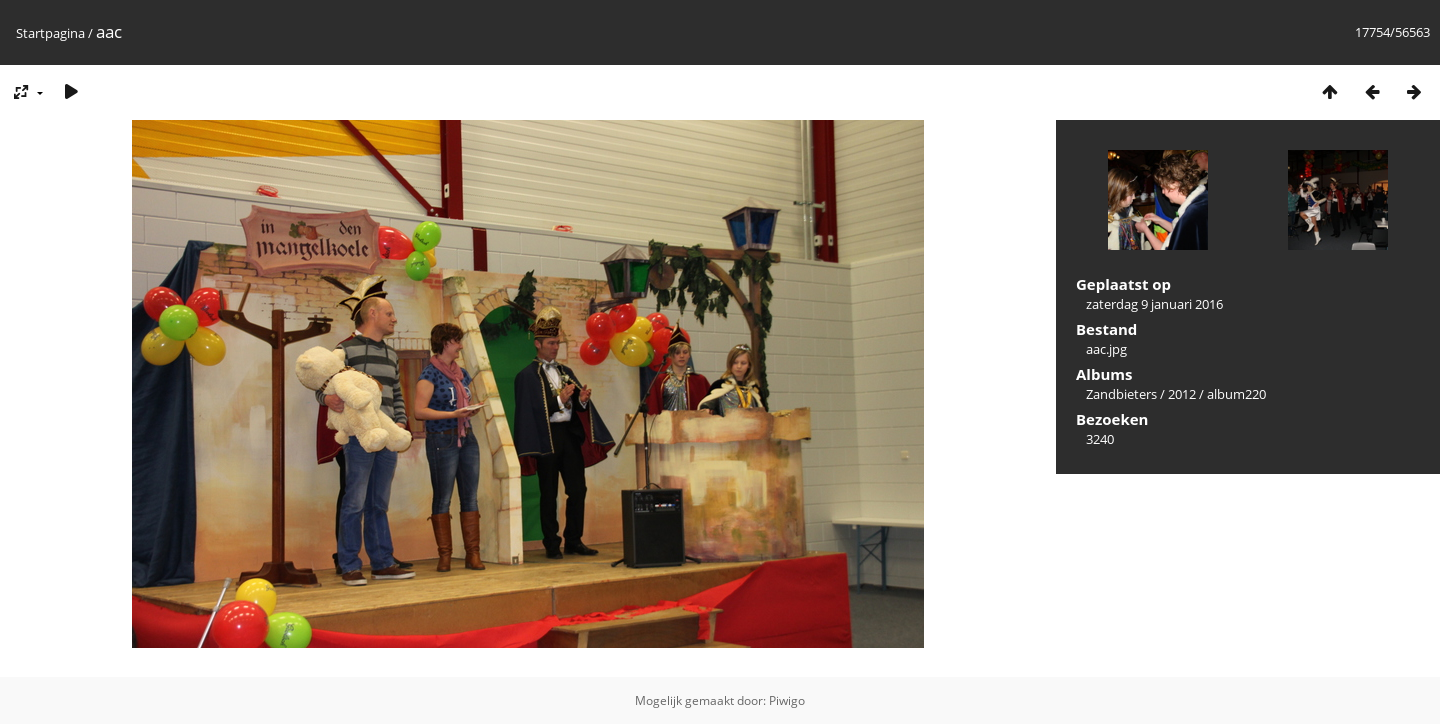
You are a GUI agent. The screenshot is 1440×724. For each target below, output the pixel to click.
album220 (1236, 394)
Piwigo (787, 700)
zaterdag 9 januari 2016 (1154, 304)
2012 (1182, 394)
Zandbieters (1121, 394)
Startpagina (50, 33)
